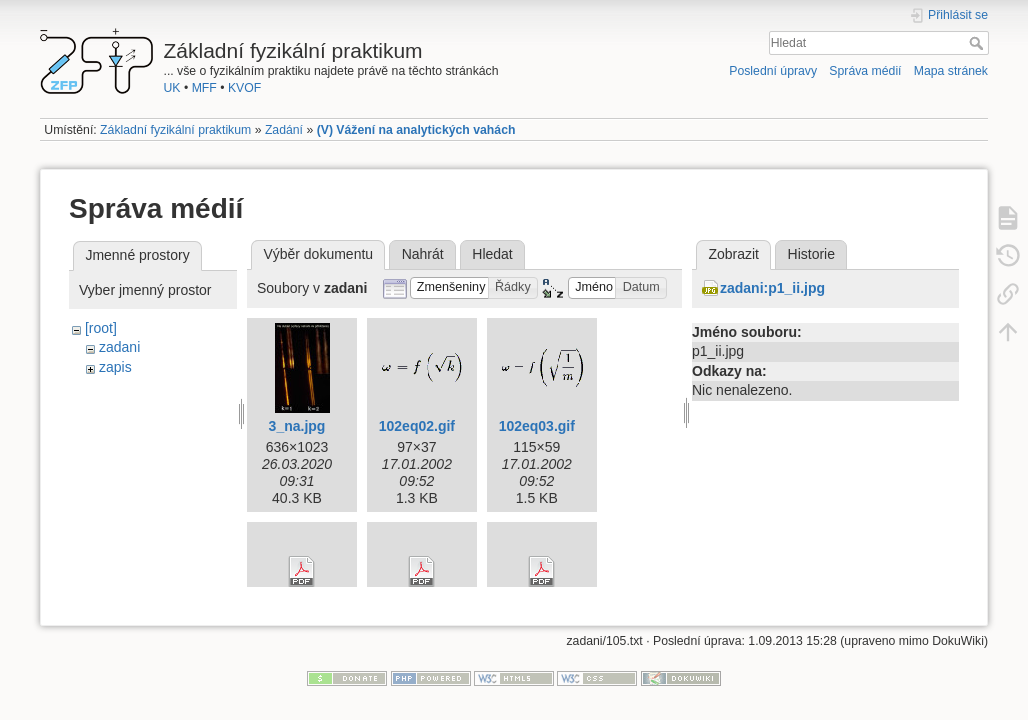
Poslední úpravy (773, 71)
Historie (811, 254)
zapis (115, 367)
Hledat (978, 43)
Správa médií (865, 71)
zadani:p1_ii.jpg (772, 288)
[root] (101, 328)
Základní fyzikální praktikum (175, 130)
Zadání (284, 130)
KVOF (244, 88)
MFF (204, 88)
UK (172, 88)
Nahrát (423, 254)
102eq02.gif (417, 426)
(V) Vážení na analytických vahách (416, 130)
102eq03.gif (537, 426)
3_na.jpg (297, 426)
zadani (119, 347)
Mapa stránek (951, 71)
